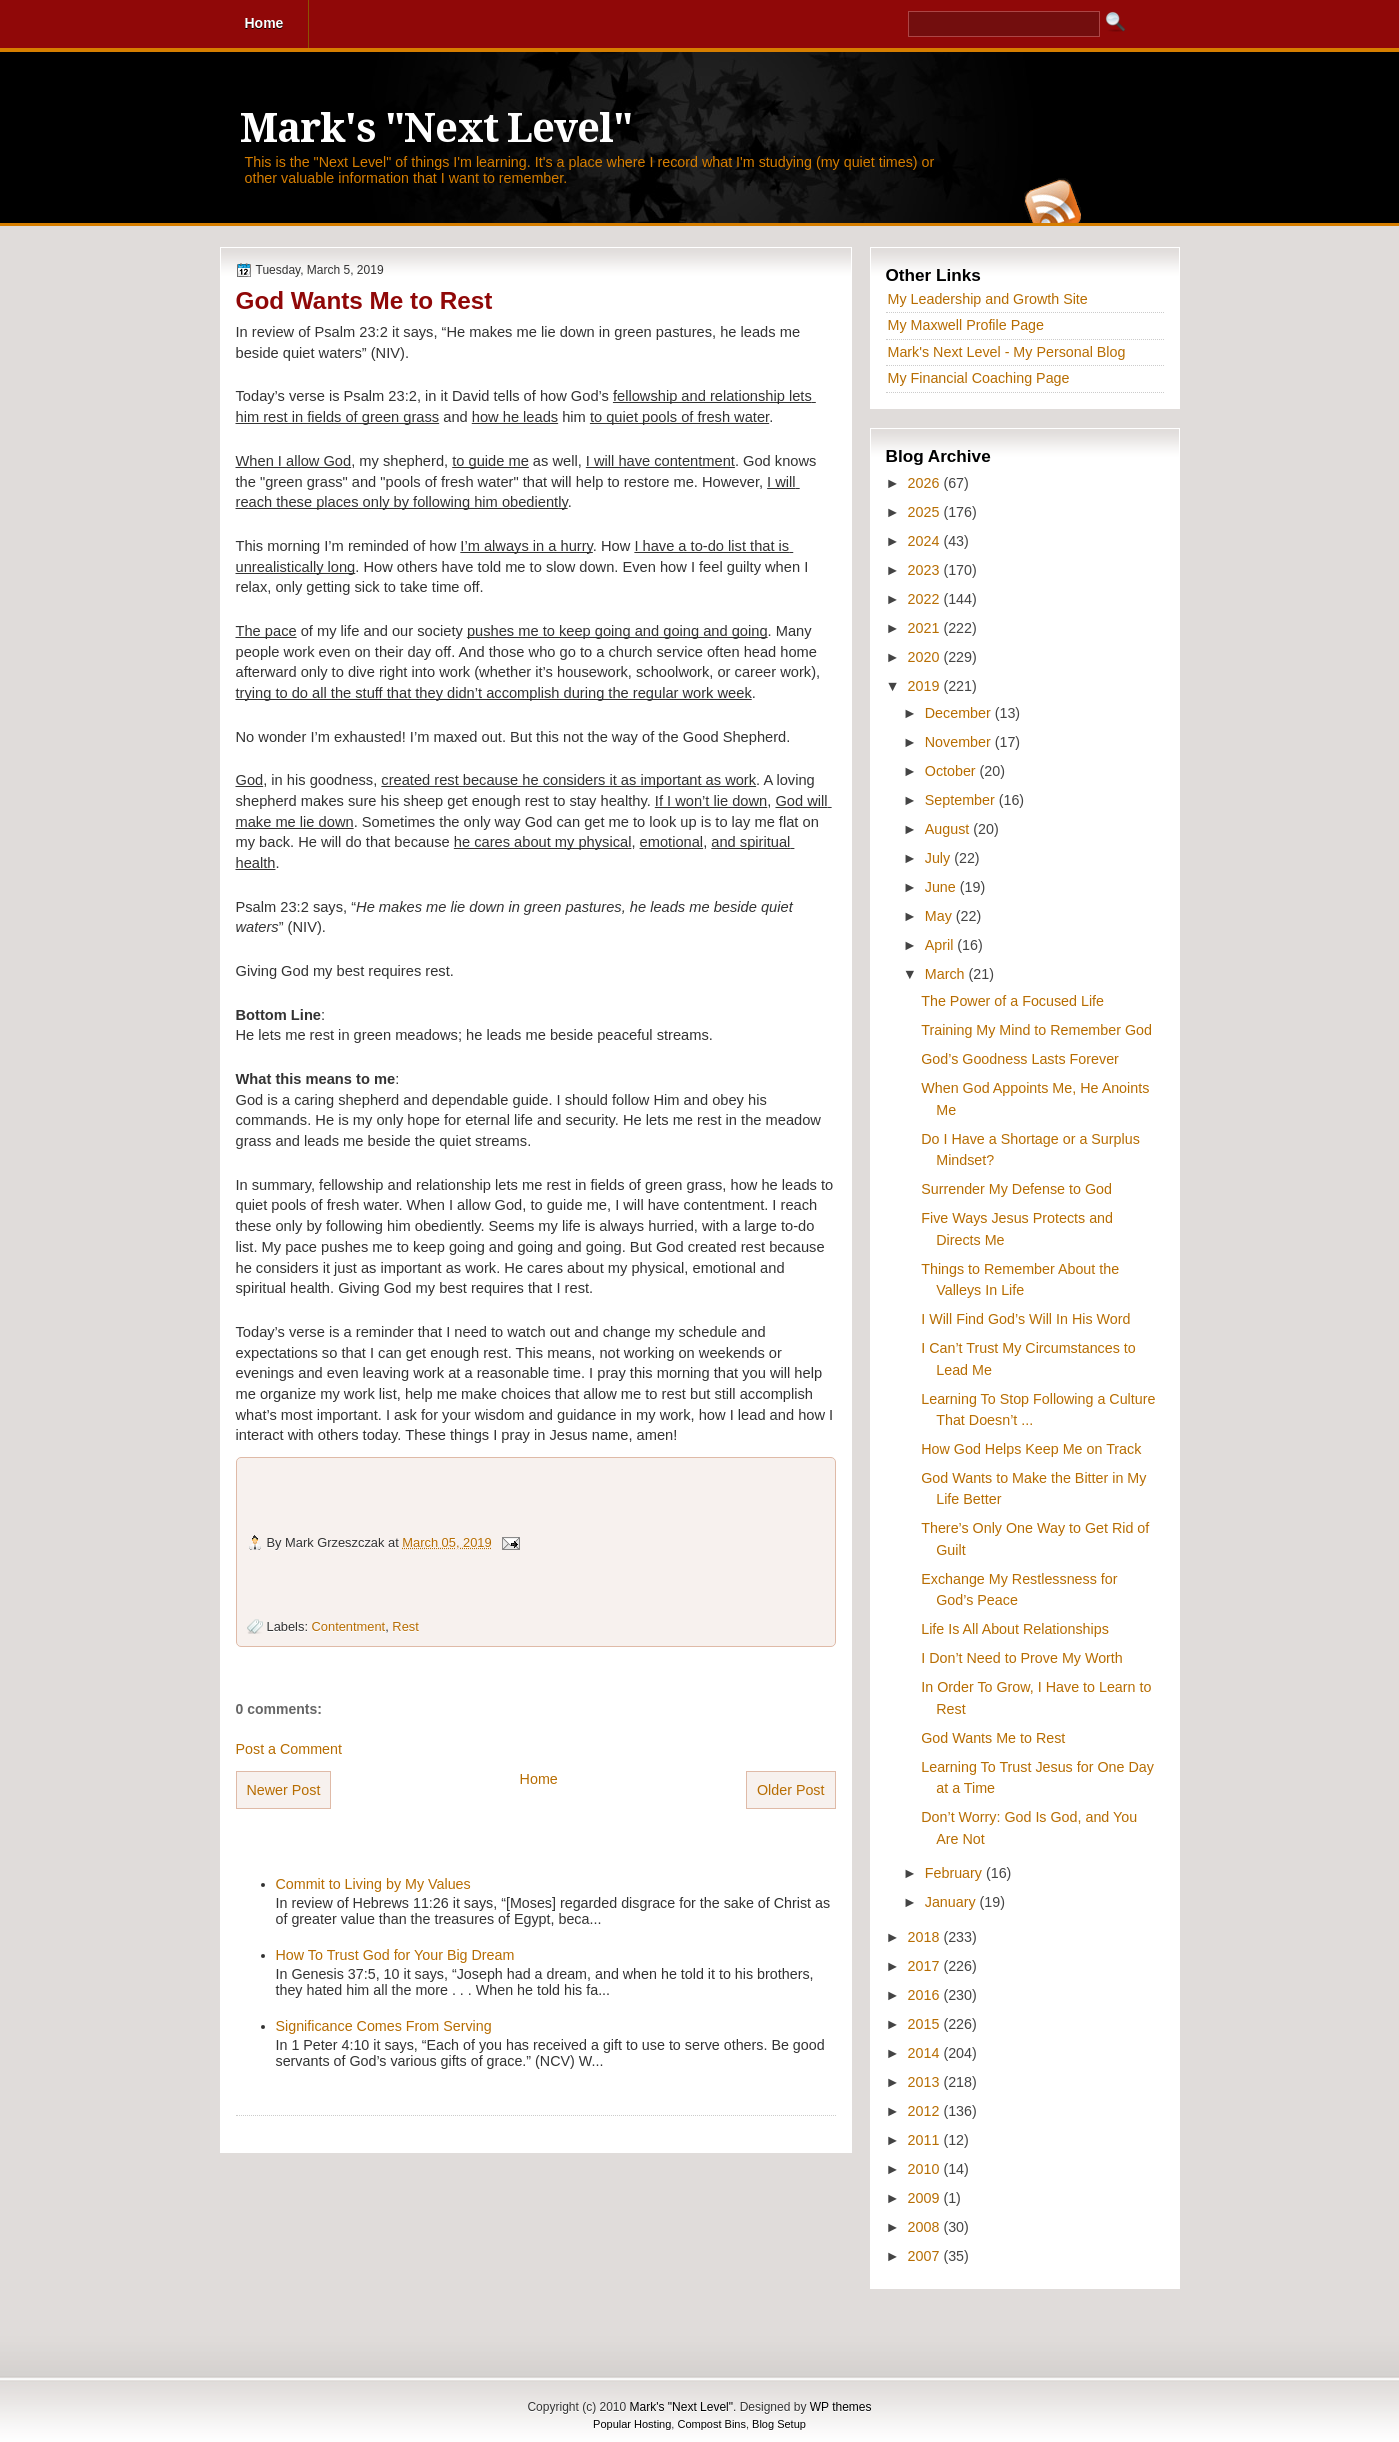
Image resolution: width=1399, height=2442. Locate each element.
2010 (926, 2169)
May (940, 916)
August (949, 829)
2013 (926, 2082)
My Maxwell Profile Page (966, 325)
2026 (926, 483)
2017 (926, 1966)
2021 (926, 628)
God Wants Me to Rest (364, 300)
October (952, 771)
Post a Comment (289, 1749)
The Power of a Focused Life (1012, 1001)
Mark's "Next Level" (436, 128)
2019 (926, 686)
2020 (926, 657)
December (960, 713)
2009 (926, 2198)
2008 (926, 2227)
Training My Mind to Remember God (1036, 1030)
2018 (926, 1937)
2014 (926, 2053)
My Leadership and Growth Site (988, 299)
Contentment (349, 1626)
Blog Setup (779, 2424)
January (952, 1902)
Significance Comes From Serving (384, 2026)
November (960, 742)
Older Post (791, 1790)
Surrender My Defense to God (1016, 1189)
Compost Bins (711, 2424)
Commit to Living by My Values (373, 1884)
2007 (926, 2256)
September (962, 800)
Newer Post (284, 1790)
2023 (926, 570)
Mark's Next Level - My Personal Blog (1007, 352)
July (939, 858)
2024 (926, 541)
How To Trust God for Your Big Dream (395, 1955)
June (942, 887)
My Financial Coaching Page (979, 378)
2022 (926, 599)
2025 (926, 512)
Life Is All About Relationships (1015, 1629)
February (955, 1873)
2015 (926, 2024)
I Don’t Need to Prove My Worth (1022, 1658)
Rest (405, 1626)
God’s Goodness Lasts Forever (1020, 1059)
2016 (926, 1995)
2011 (926, 2140)
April (941, 945)
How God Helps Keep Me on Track (1031, 1449)
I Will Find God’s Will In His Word (1025, 1319)
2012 (926, 2111)
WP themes (841, 2407)
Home (539, 1779)
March (947, 974)
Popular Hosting (632, 2424)
